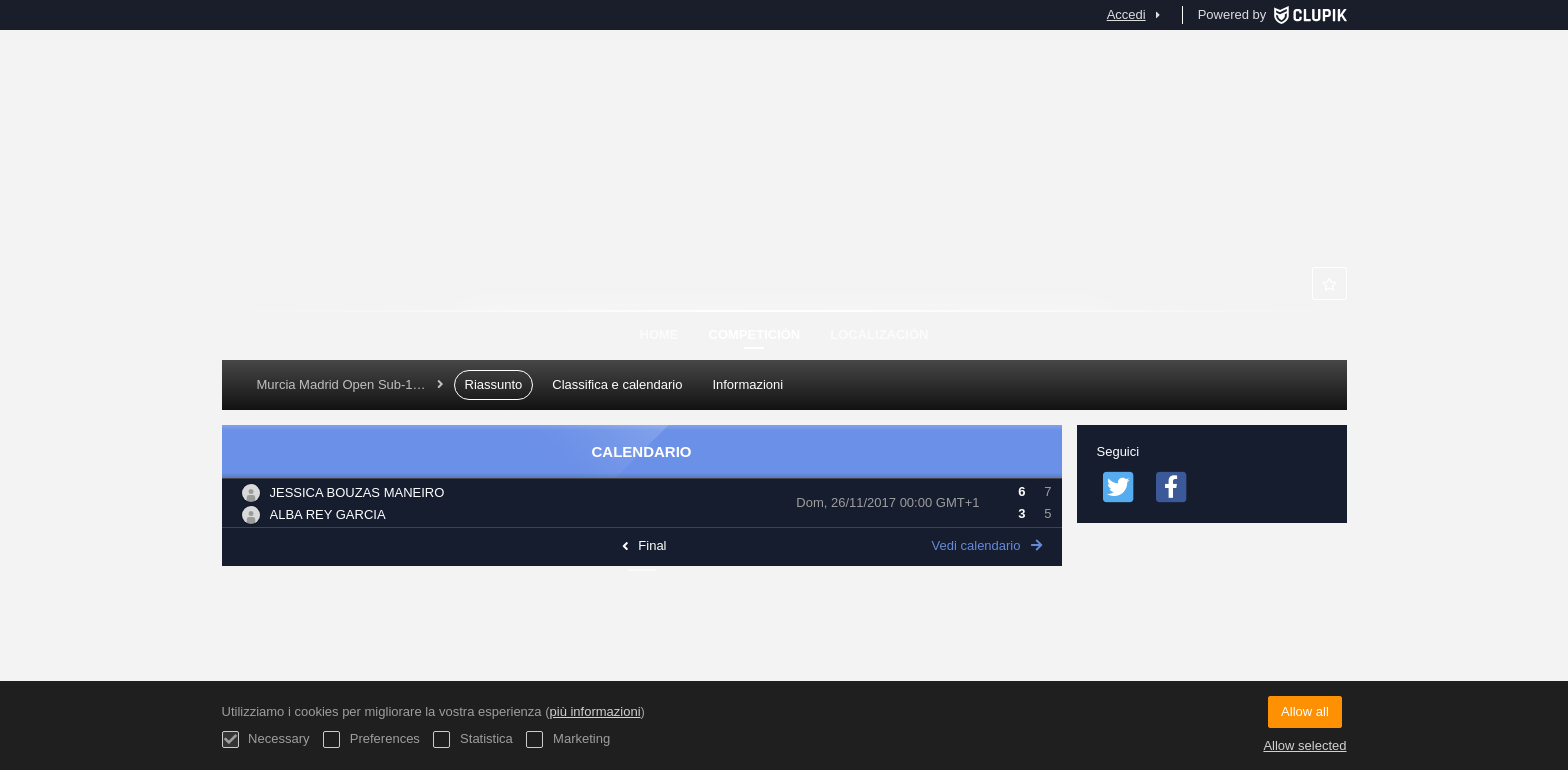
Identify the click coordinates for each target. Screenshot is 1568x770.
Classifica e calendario (617, 384)
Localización (879, 334)
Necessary (266, 739)
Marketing (568, 739)
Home (659, 334)
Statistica (472, 739)
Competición (755, 334)
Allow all (1305, 711)
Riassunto (494, 384)
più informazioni (595, 711)
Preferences (371, 739)
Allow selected (1304, 745)
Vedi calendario (987, 545)
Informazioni (747, 384)
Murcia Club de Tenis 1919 (784, 210)
